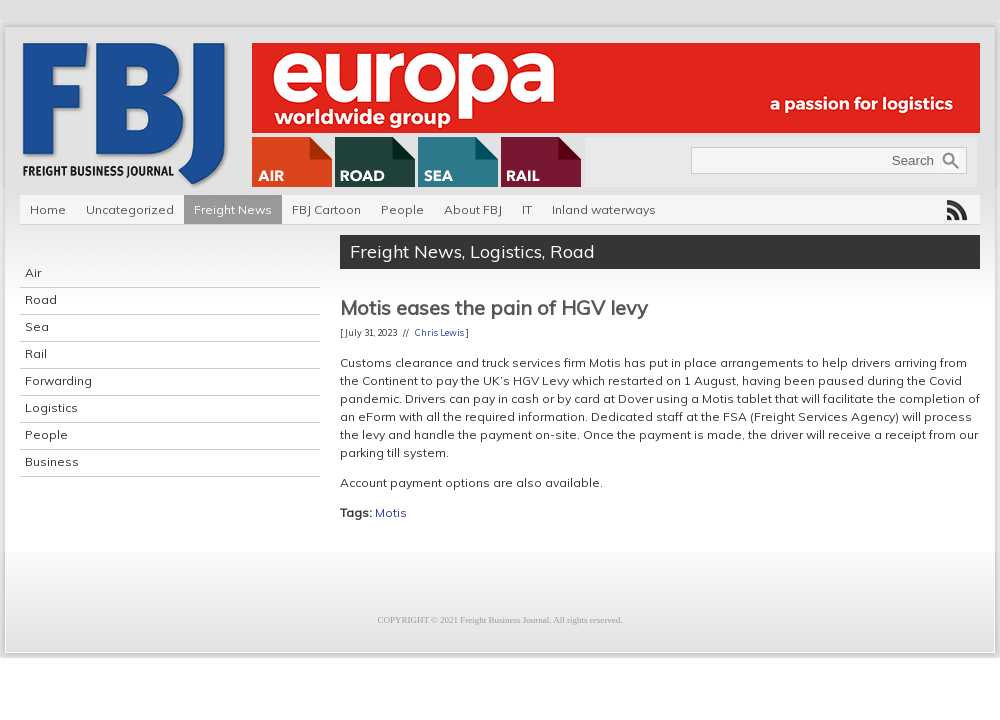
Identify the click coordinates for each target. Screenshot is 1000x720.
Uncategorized (130, 209)
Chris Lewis (439, 332)
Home (48, 209)
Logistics (51, 407)
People (402, 209)
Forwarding (58, 380)
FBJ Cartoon (326, 209)
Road (41, 299)
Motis (391, 512)
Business (52, 461)
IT (527, 209)
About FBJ (473, 209)
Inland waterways (604, 209)
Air (33, 272)
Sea (37, 326)
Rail (36, 353)
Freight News (233, 209)
